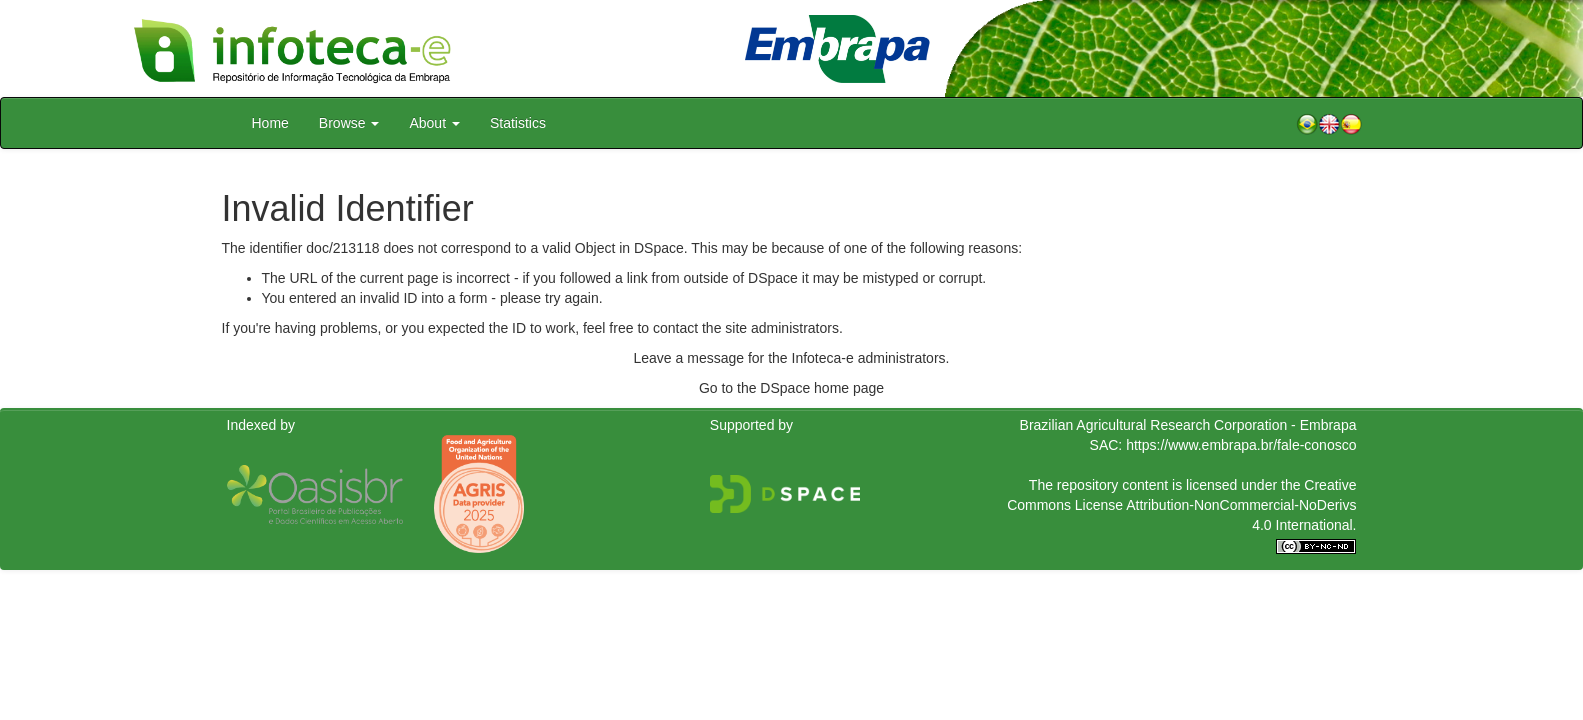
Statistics (518, 123)
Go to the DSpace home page (791, 388)
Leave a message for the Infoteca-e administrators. (792, 358)
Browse (349, 123)
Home (270, 123)
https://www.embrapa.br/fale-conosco (1241, 445)
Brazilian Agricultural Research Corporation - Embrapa (1188, 425)
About (434, 123)
